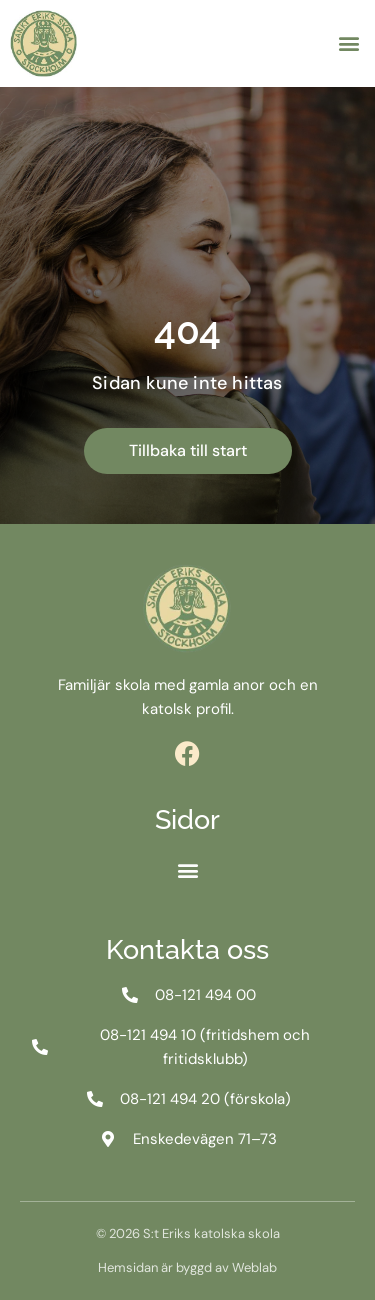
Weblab (254, 1267)
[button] (348, 43)
